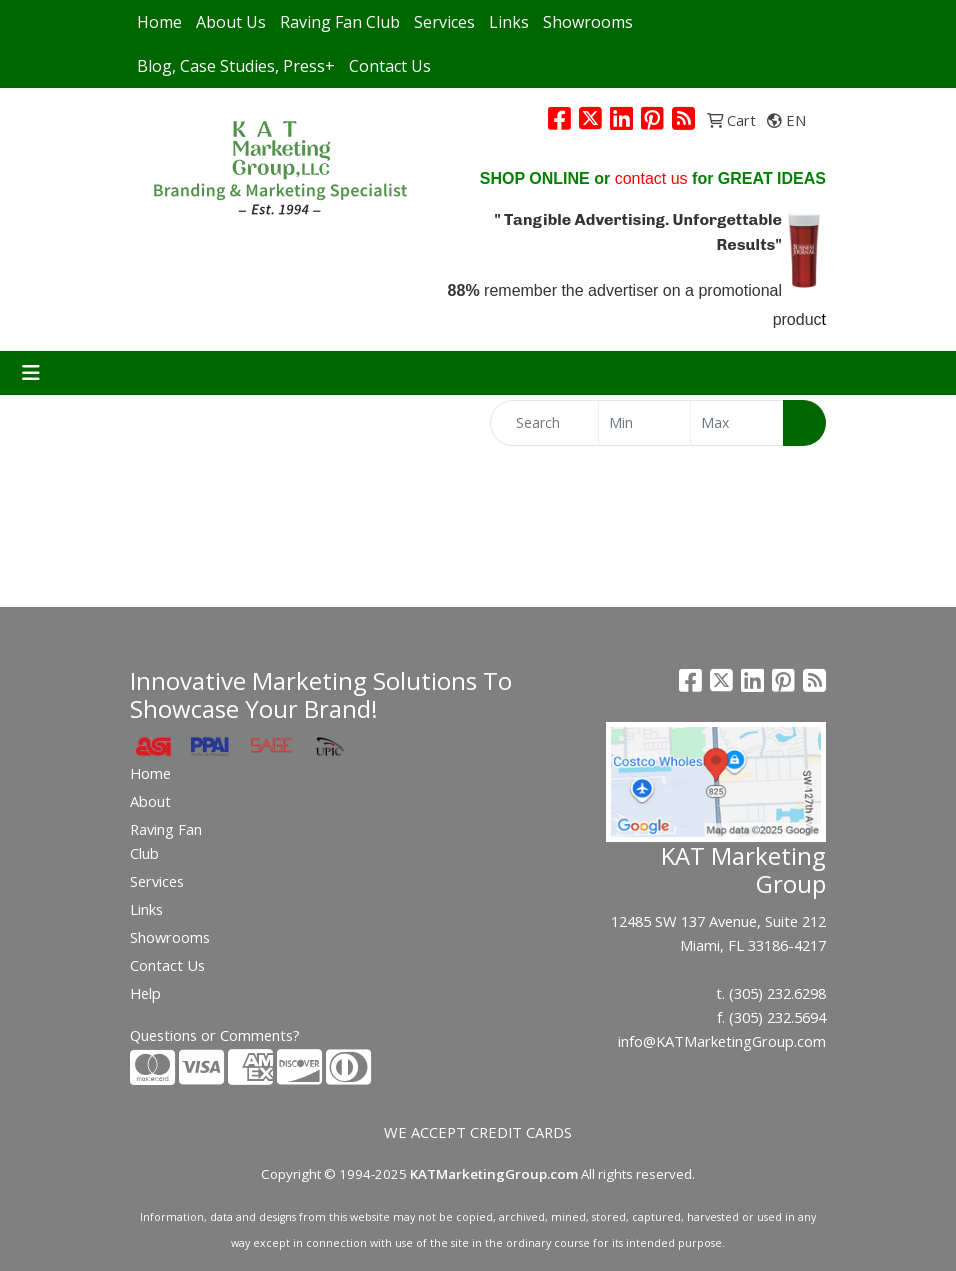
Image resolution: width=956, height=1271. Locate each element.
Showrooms (588, 22)
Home (159, 22)
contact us (651, 178)
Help (145, 993)
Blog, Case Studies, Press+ (236, 66)
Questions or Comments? (215, 1035)
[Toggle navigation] (31, 373)
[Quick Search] (544, 423)
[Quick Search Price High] (737, 423)
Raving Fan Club (340, 22)
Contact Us (390, 66)
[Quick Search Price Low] (645, 423)
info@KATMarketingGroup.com (722, 1041)
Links (509, 22)
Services (444, 22)
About (150, 801)
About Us (231, 22)
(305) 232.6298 (777, 993)
